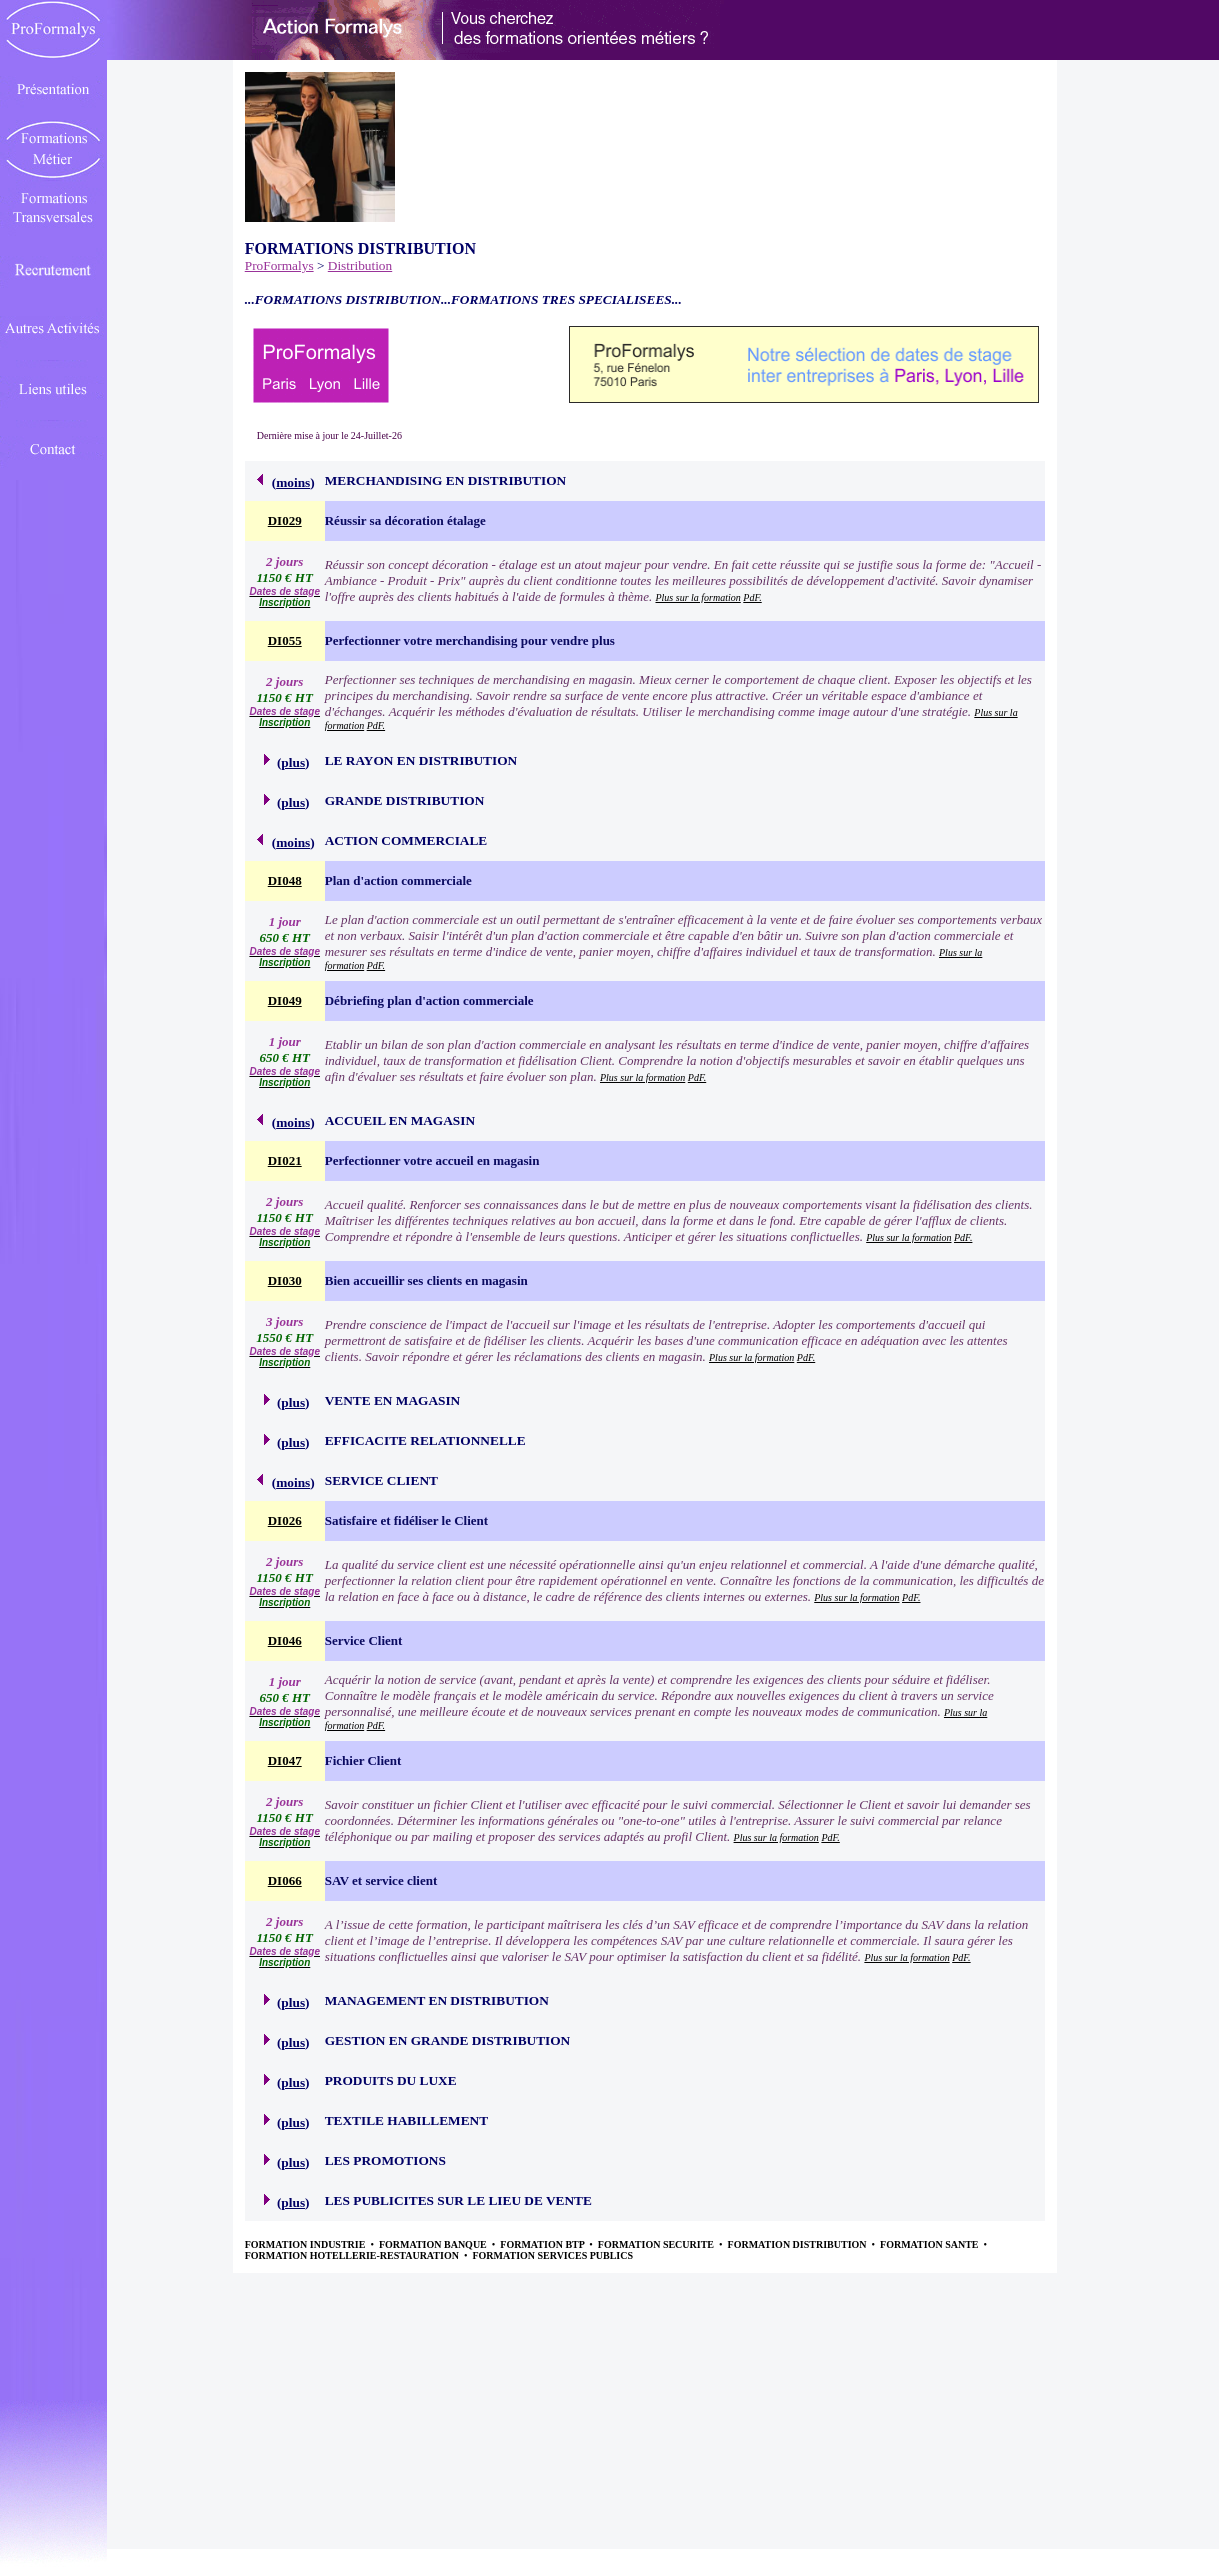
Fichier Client (363, 1760)
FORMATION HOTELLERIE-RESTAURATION (353, 2255)
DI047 (285, 1760)
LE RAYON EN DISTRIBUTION (421, 760)
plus (293, 762)
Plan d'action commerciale (398, 880)
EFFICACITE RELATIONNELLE (425, 1440)
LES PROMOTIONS (385, 2160)
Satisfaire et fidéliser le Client (406, 1520)
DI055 (285, 640)
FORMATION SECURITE (657, 2244)
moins (293, 482)
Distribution (360, 265)
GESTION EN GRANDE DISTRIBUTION (448, 2040)
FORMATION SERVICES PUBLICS (552, 2255)
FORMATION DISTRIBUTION (799, 2244)
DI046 (285, 1640)
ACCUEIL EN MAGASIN (400, 1120)
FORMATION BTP (543, 2244)
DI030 (285, 1280)
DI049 (285, 1000)
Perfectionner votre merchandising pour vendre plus (470, 640)
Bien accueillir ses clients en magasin (426, 1280)
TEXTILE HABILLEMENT (406, 2120)
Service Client (364, 1640)
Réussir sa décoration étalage (405, 520)
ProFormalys (279, 265)
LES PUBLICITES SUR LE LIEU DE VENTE (458, 2200)
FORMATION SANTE (930, 2244)
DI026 (285, 1520)
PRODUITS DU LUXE (391, 2080)
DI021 (285, 1160)
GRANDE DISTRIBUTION (405, 800)
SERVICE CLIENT (381, 1480)
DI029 (285, 520)
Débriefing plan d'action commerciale (429, 1000)
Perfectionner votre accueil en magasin (432, 1160)
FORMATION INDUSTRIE (306, 2244)
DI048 (285, 880)
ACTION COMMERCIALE (406, 840)
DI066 (285, 1880)
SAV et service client (381, 1880)
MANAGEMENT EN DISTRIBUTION (437, 2000)
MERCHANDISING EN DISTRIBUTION (445, 480)
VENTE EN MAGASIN (393, 1400)
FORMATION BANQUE (434, 2244)
